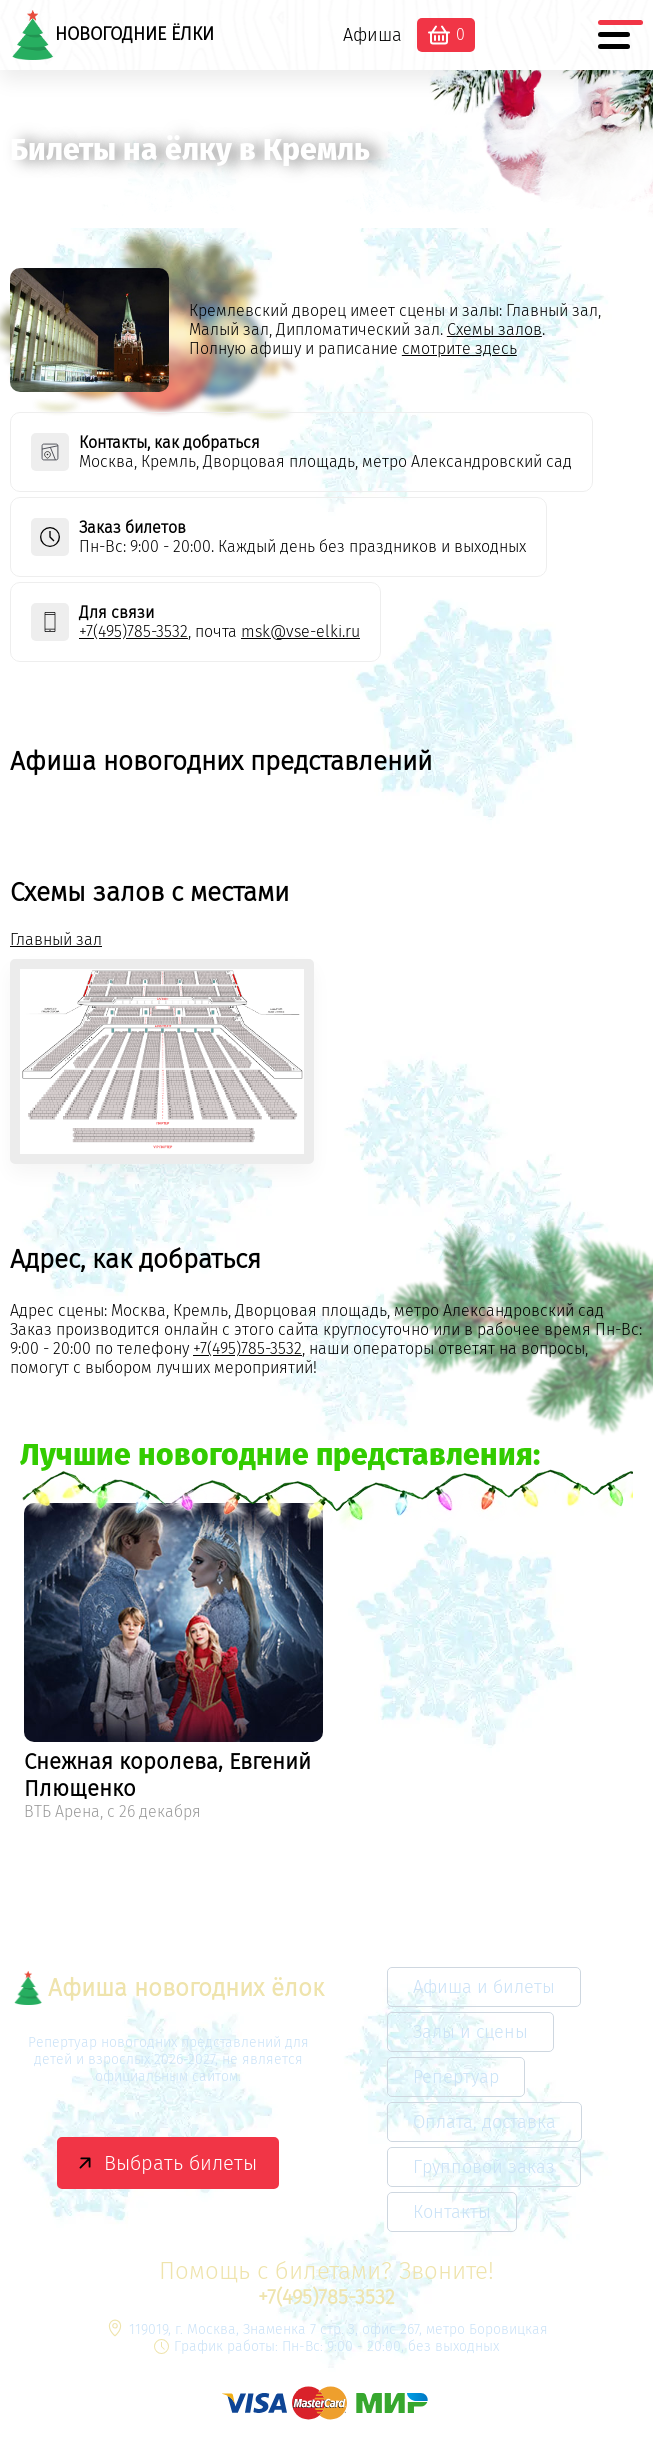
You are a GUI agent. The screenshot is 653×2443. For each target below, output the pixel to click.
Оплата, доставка (484, 2122)
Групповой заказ (484, 2167)
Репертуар (456, 2077)
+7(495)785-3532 (133, 631)
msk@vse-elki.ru (300, 631)
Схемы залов (494, 329)
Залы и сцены (470, 2032)
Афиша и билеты (484, 1987)
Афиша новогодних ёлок (168, 1987)
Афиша (372, 35)
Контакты (452, 2212)
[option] (173, 1665)
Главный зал (56, 939)
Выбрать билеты (180, 2163)
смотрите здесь (459, 348)
